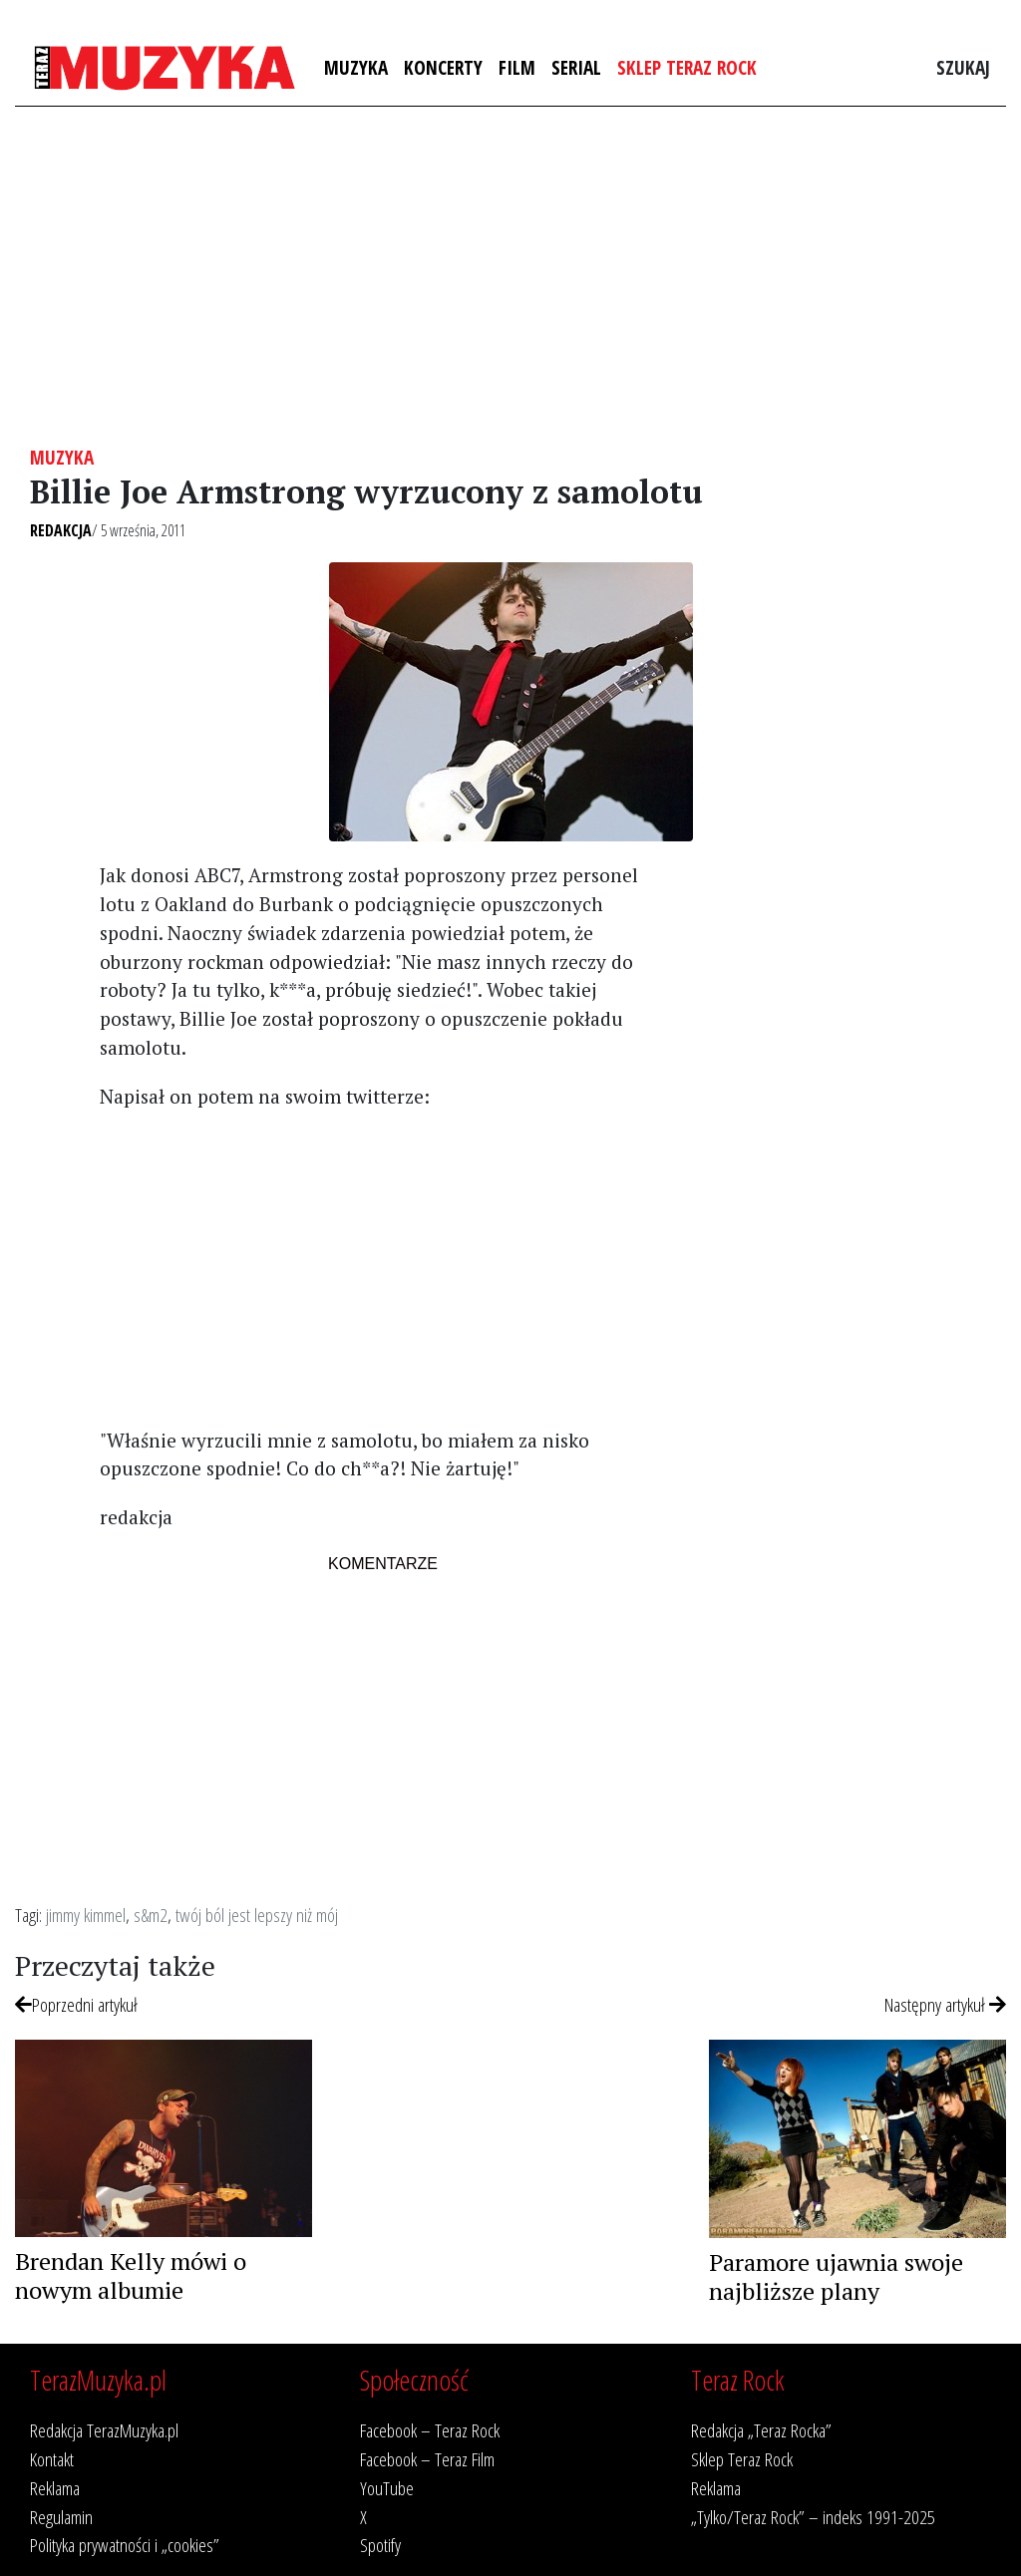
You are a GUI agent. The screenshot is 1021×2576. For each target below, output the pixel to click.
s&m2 (151, 1914)
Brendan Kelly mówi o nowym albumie (130, 2275)
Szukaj (963, 67)
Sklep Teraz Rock (687, 67)
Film (517, 67)
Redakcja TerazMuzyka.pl (104, 2429)
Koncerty (443, 67)
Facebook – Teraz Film (427, 2458)
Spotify (380, 2544)
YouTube (387, 2487)
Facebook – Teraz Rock (430, 2429)
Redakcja (61, 530)
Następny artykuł (945, 2004)
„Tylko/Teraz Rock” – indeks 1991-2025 (813, 2516)
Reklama (55, 2487)
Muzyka (356, 67)
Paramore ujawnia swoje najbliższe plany (836, 2276)
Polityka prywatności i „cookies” (124, 2544)
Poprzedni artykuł (76, 2004)
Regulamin (61, 2516)
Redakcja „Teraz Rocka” (761, 2429)
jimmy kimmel (86, 1914)
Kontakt (52, 2458)
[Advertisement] (510, 276)
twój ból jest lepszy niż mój (256, 1914)
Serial (576, 67)
